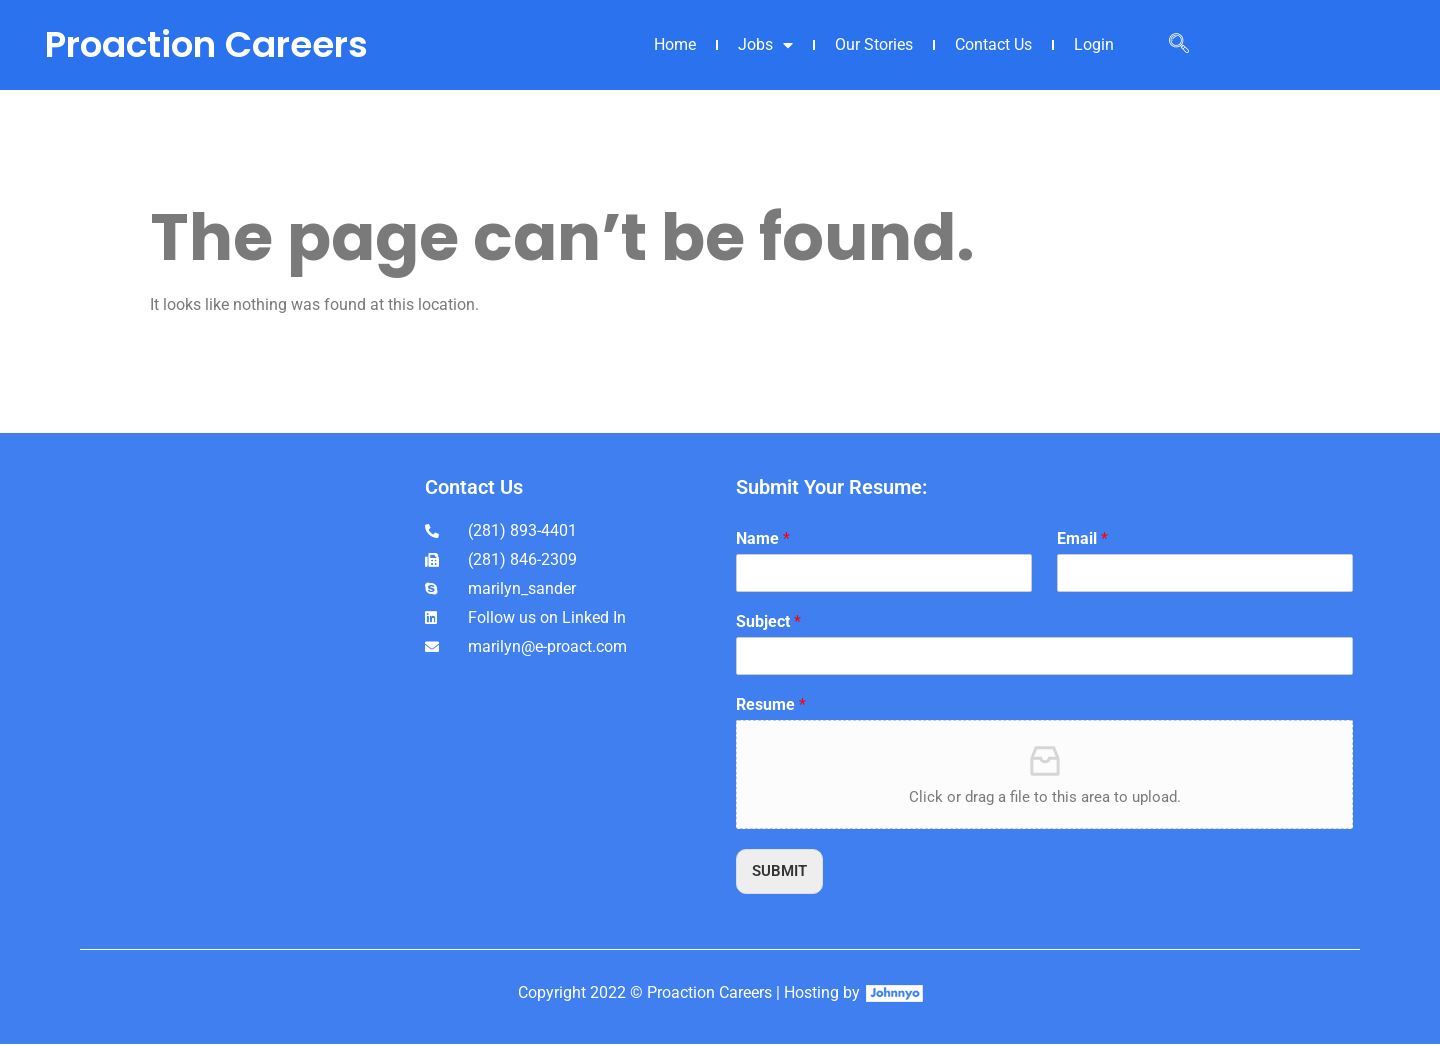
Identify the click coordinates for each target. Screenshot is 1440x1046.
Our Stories (874, 44)
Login (1094, 44)
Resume (771, 704)
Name (763, 538)
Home (675, 44)
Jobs (765, 45)
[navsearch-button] (1179, 45)
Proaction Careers (206, 44)
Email (1082, 538)
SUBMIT (782, 871)
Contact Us (993, 44)
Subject (768, 621)
